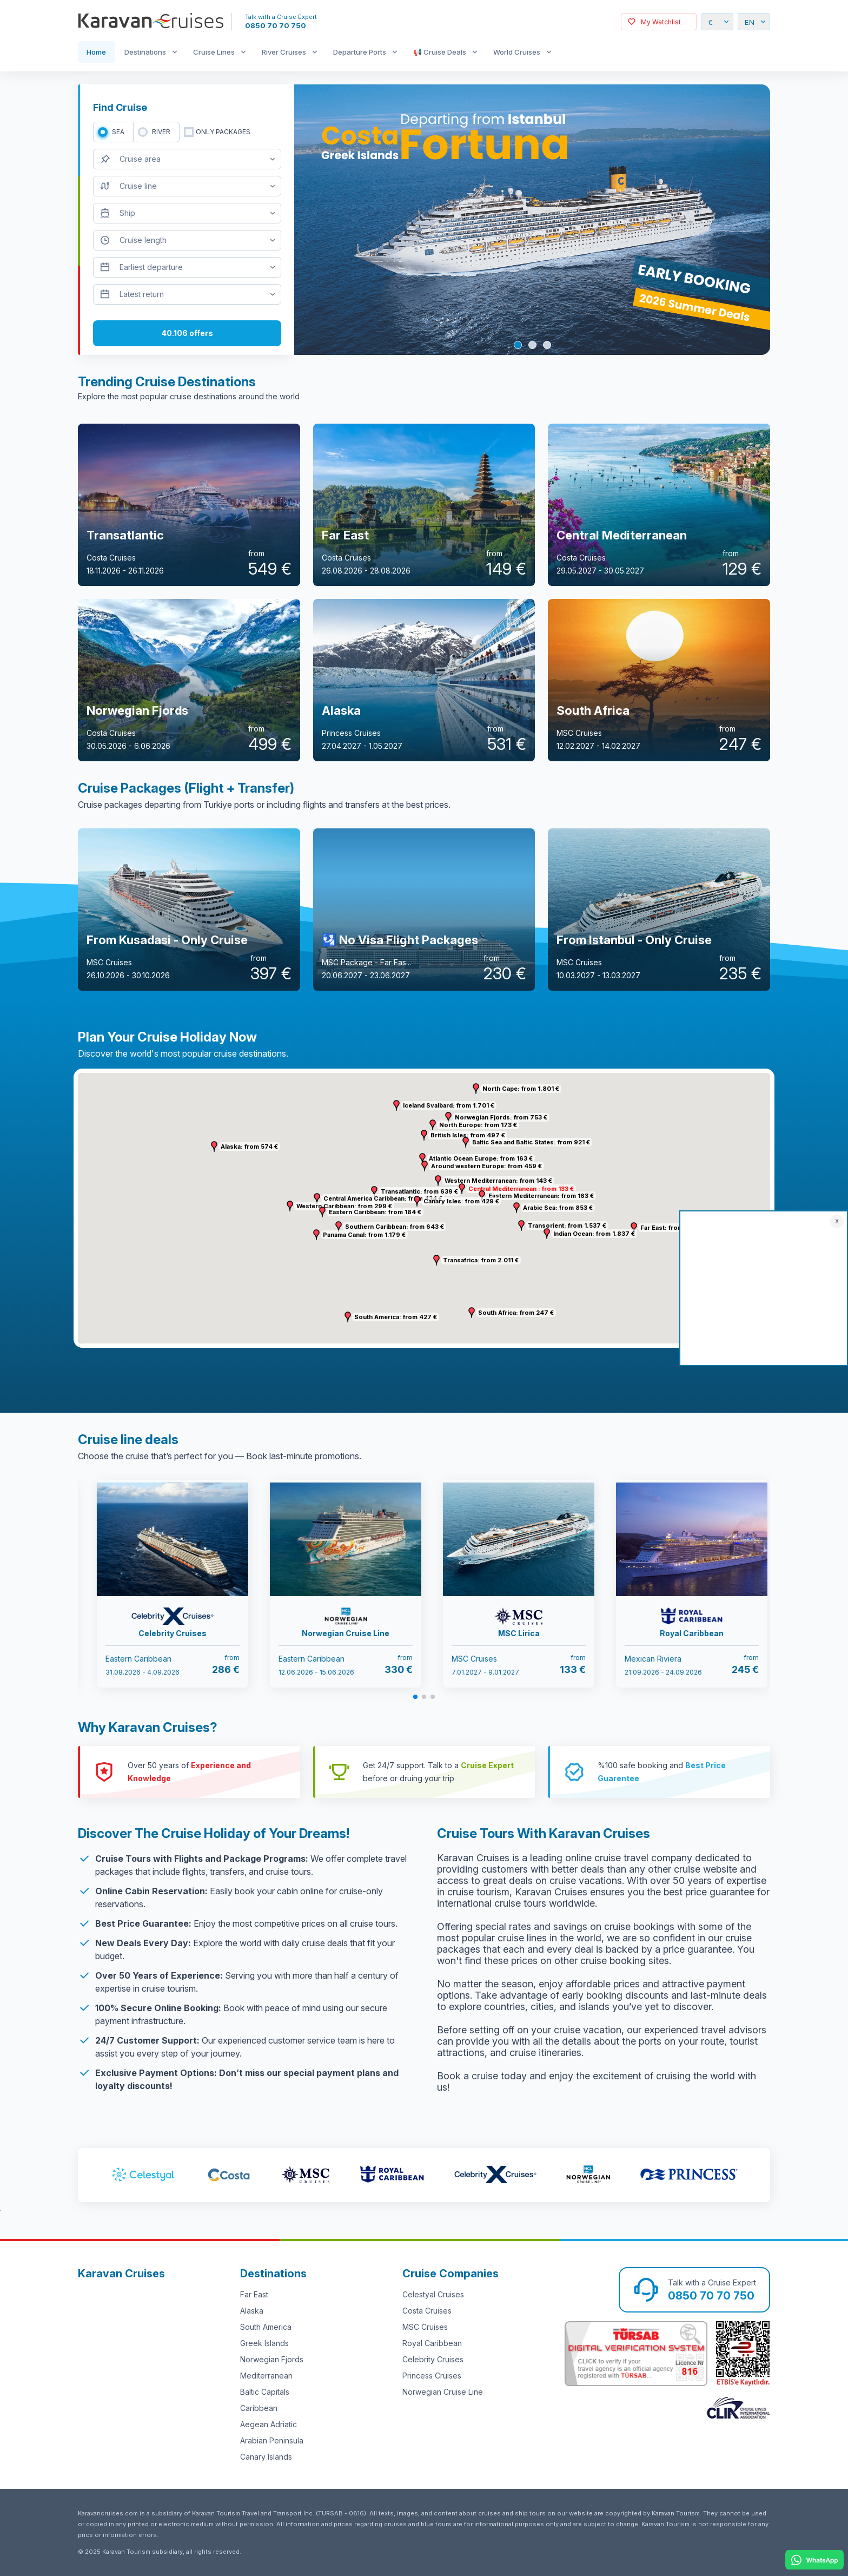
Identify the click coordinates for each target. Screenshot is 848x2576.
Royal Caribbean (432, 2343)
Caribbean (258, 2408)
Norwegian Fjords (271, 2359)
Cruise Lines (214, 52)
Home (96, 52)
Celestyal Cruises (433, 2294)
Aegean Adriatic (268, 2424)
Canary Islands (266, 2456)
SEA (118, 132)
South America (266, 2326)
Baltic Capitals (264, 2391)
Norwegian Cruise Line (442, 2391)
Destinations (145, 52)
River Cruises (284, 52)
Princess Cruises (431, 2375)
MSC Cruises (425, 2326)
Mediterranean (266, 2375)
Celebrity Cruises (432, 2359)
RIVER (161, 132)
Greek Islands (264, 2343)
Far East (254, 2294)
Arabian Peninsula (271, 2440)
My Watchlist (661, 22)
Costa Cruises (427, 2310)
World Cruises (516, 52)
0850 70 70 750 (275, 25)
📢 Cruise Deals (439, 52)
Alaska (251, 2310)
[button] (438, 1180)
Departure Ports (359, 52)
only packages (223, 132)
